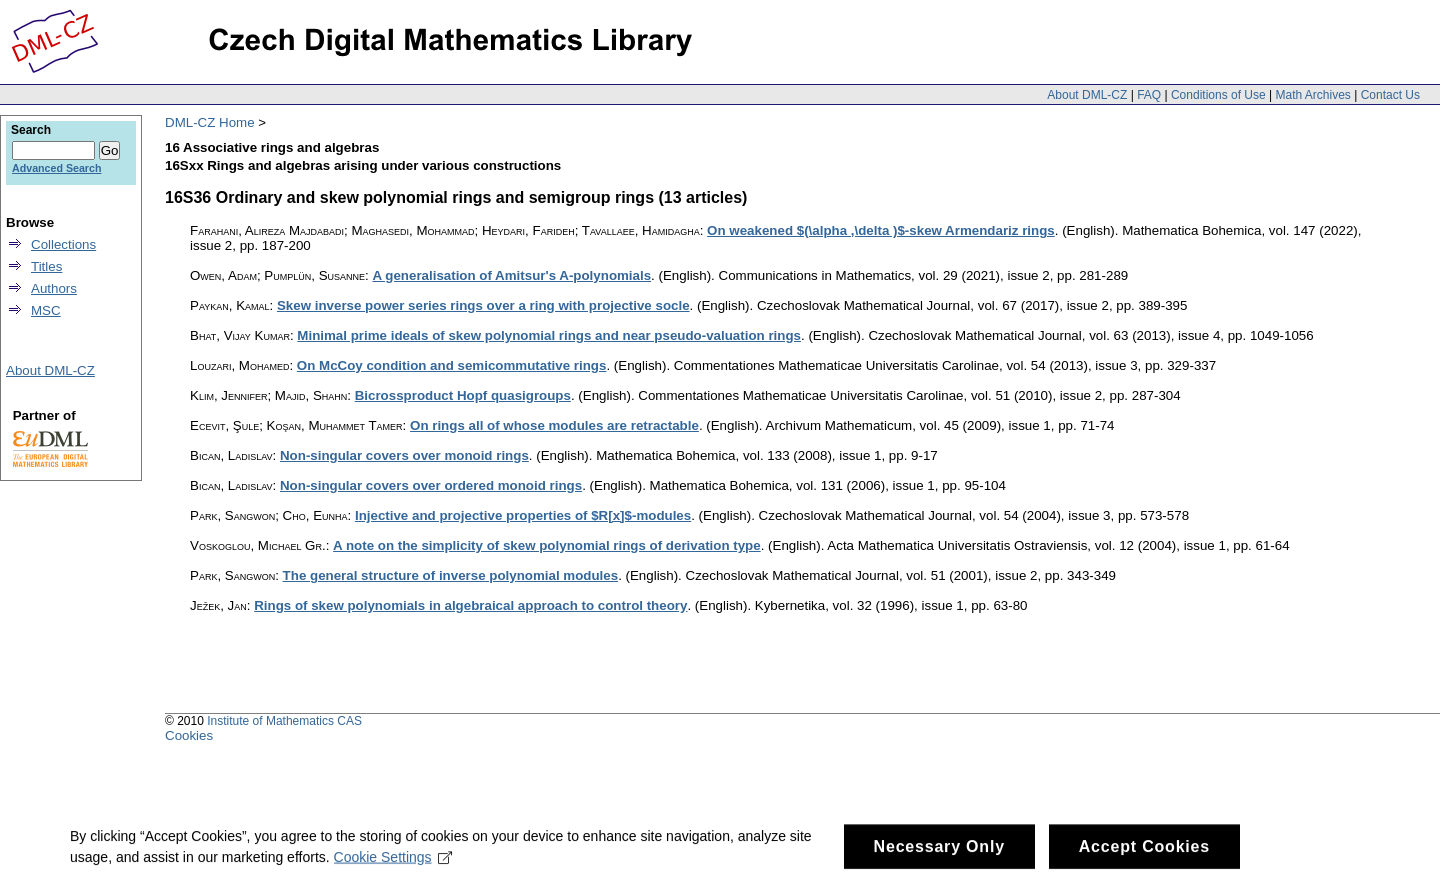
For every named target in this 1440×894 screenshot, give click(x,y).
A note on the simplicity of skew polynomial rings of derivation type (547, 545)
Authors (54, 288)
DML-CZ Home (210, 122)
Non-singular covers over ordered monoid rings (431, 485)
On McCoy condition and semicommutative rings (452, 365)
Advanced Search (56, 168)
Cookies (189, 735)
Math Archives (1312, 95)
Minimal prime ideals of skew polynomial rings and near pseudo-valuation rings (549, 335)
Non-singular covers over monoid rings (404, 455)
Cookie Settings (393, 864)
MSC (46, 310)
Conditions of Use (1218, 95)
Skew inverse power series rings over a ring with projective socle (483, 305)
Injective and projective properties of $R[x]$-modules (523, 515)
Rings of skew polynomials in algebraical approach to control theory (470, 605)
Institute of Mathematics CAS (284, 721)
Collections (63, 244)
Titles (46, 266)
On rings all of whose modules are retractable (554, 425)
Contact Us (1390, 95)
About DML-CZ (1087, 95)
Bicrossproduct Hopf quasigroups (463, 395)
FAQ (1149, 95)
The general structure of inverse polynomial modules (451, 575)
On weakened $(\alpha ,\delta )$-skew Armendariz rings (881, 230)
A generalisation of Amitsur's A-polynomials (511, 275)
